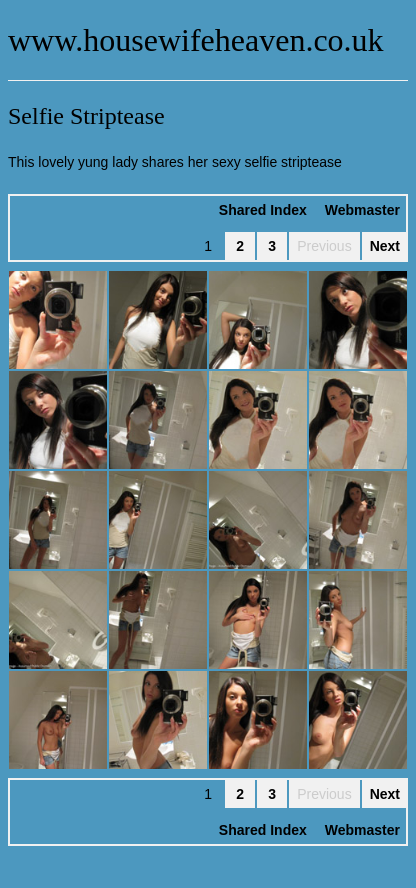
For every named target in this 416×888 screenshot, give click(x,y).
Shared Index (263, 210)
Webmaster (362, 210)
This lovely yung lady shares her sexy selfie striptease (175, 162)
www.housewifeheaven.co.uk (196, 40)
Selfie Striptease (86, 116)
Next (385, 246)
